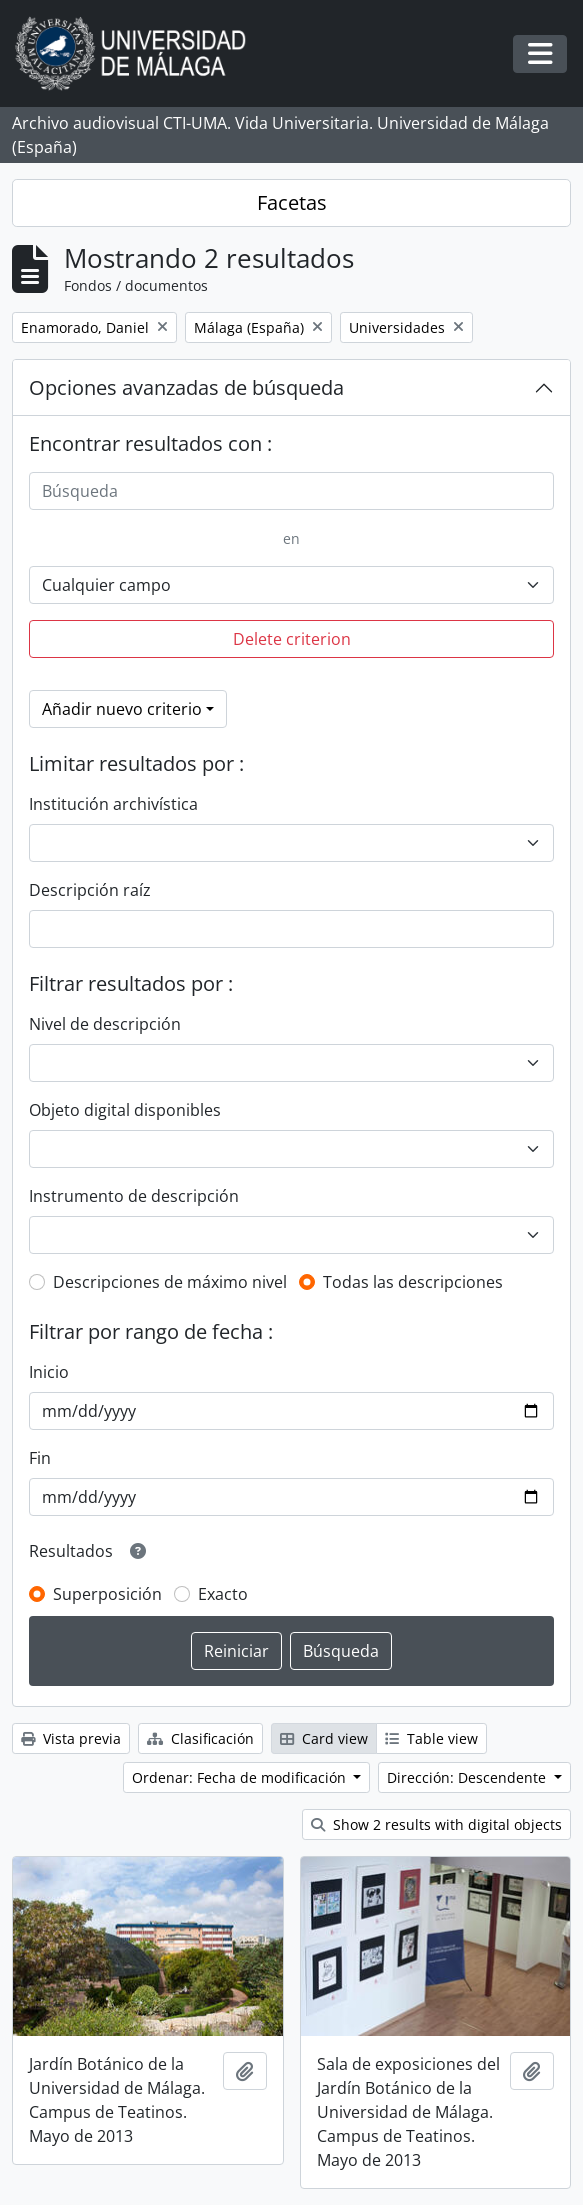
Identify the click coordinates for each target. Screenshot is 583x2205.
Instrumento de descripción (134, 1196)
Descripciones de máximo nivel (170, 1282)
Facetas (292, 202)
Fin (40, 1458)
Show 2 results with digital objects (436, 1824)
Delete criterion (292, 639)
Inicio (49, 1372)
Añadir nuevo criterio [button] (122, 709)
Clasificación (200, 1738)
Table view (431, 1738)
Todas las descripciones (413, 1282)
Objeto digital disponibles (125, 1110)
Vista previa (71, 1738)
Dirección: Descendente (468, 1777)
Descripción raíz (90, 890)
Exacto (223, 1594)
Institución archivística (113, 804)
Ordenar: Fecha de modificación (241, 1777)
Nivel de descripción (105, 1024)
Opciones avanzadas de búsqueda (186, 387)
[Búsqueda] (291, 491)
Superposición (107, 1594)
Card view (324, 1738)
